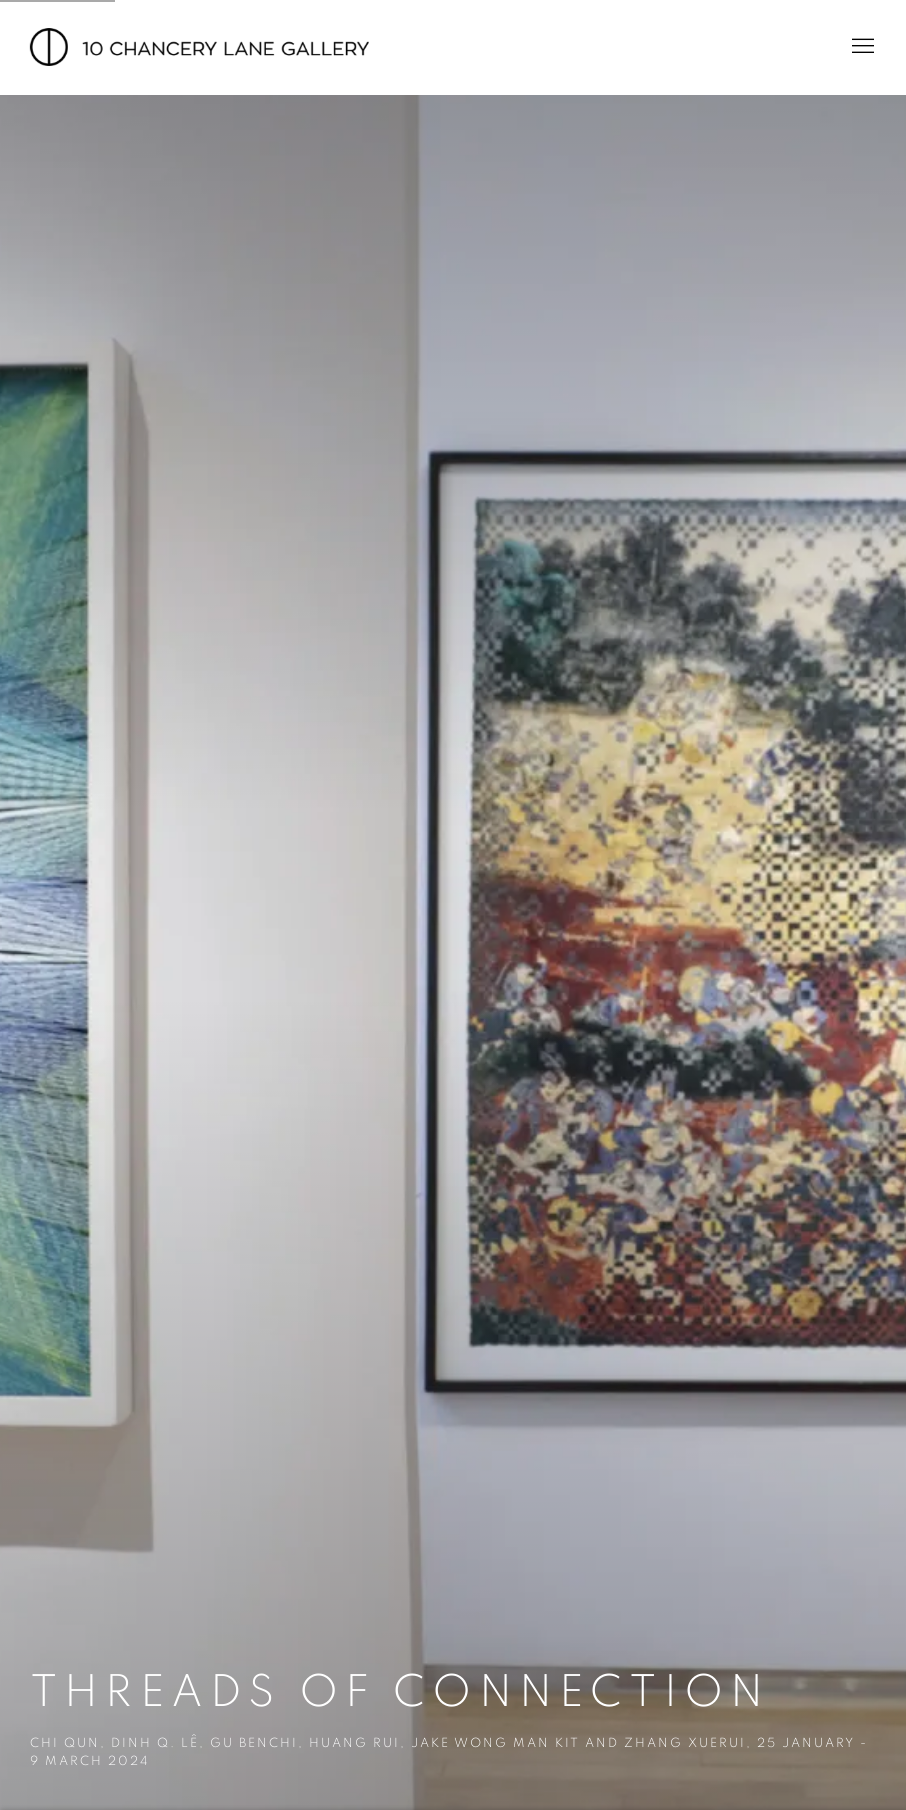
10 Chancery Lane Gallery (200, 47)
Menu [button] (861, 47)
